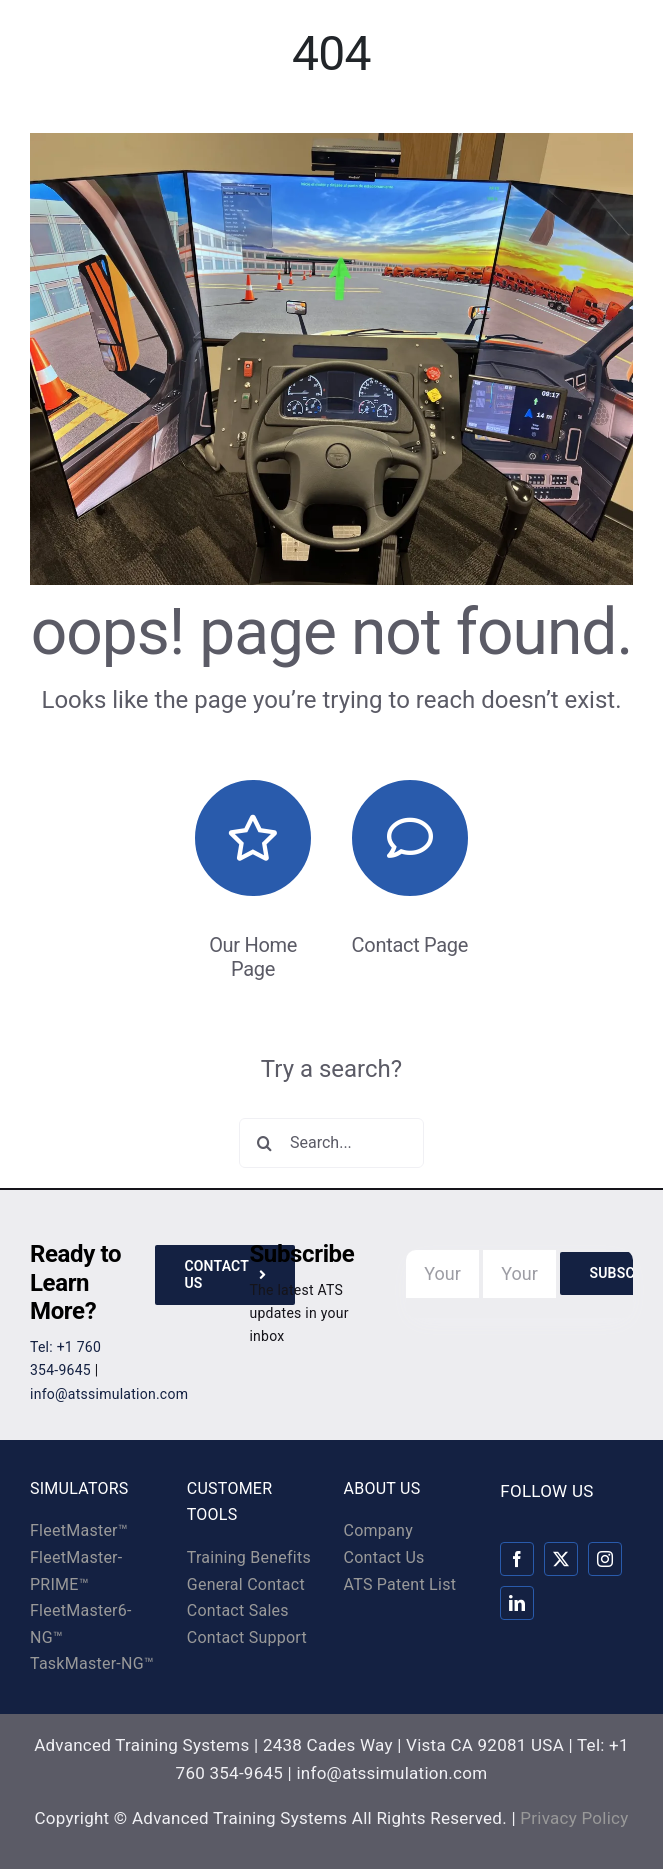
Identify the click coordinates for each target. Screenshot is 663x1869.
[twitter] (561, 1559)
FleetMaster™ (79, 1530)
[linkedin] (517, 1603)
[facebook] (517, 1559)
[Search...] (331, 1143)
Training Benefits (249, 1557)
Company (378, 1530)
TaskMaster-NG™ (92, 1663)
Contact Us (384, 1557)
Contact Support (247, 1637)
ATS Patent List (400, 1584)
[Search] (264, 1143)
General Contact (246, 1584)
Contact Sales (238, 1610)
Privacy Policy (574, 1818)
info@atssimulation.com (109, 1394)
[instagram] (605, 1559)
